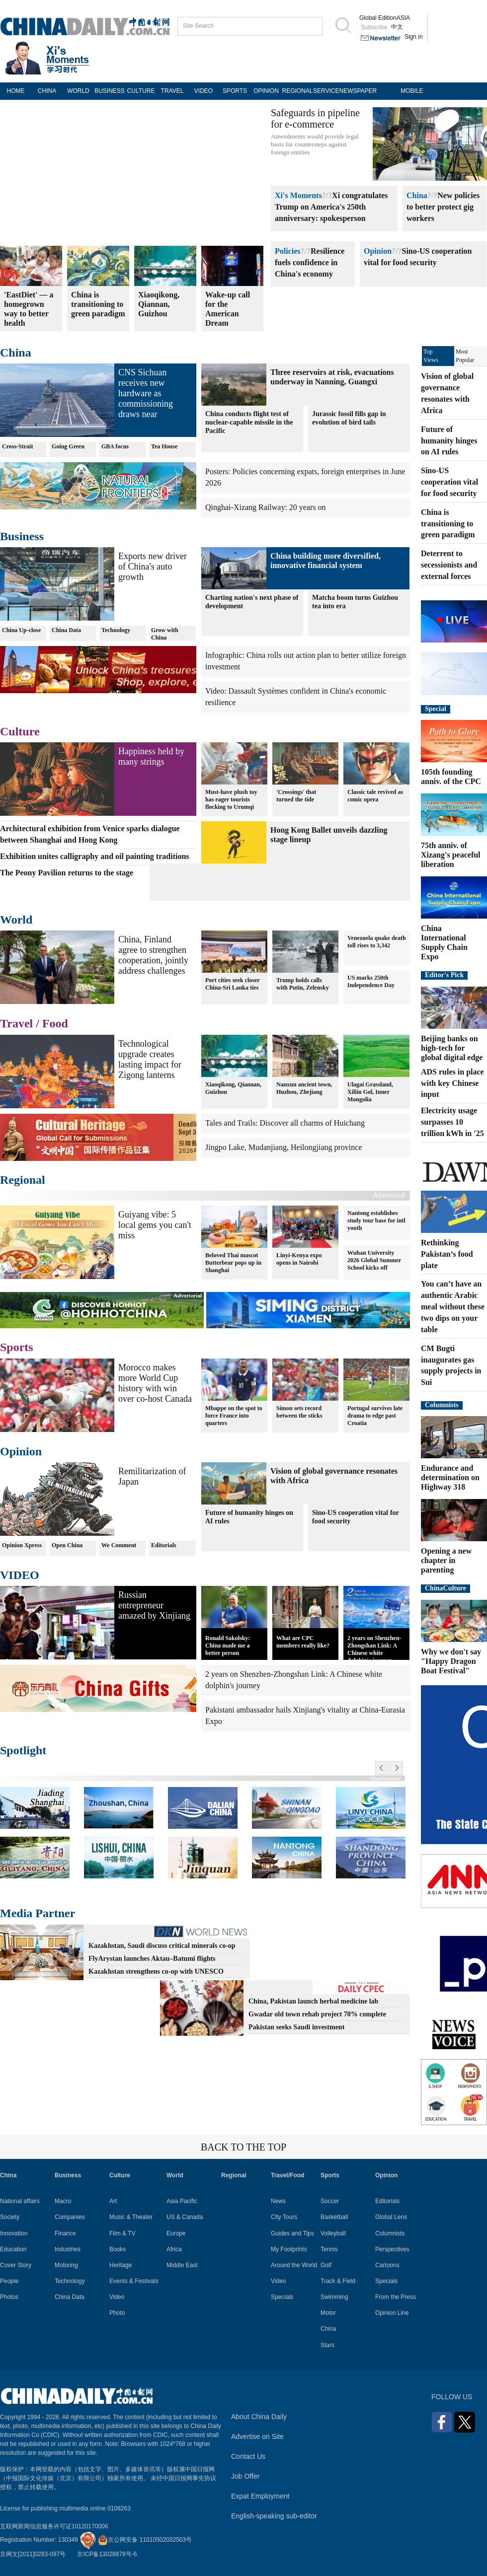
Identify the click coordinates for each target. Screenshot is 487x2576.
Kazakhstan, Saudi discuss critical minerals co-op (162, 1945)
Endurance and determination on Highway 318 (450, 1477)
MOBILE (412, 90)
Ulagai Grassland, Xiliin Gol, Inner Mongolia (370, 1092)
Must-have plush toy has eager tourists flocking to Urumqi (231, 799)
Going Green (68, 446)
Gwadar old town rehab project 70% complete (317, 2014)
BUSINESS (109, 90)
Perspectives (392, 2249)
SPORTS (235, 90)
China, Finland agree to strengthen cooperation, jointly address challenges (153, 955)
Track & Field (338, 2281)
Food (55, 1023)
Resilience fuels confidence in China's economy (309, 262)
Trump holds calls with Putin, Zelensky (302, 984)
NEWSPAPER (354, 90)
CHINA (47, 90)
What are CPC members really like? (302, 1642)
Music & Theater (131, 2217)
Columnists (442, 1405)
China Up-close (21, 630)
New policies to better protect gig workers (443, 206)
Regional (22, 1179)
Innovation (13, 2233)
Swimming (334, 2296)
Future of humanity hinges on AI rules (249, 1517)
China (416, 195)
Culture (20, 731)
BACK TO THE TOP (243, 2147)
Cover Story (15, 2265)
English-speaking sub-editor (274, 2516)
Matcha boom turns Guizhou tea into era (355, 602)
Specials (282, 2296)
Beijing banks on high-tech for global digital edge (452, 1048)
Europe (176, 2233)
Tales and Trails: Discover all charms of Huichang (285, 1123)
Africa (174, 2249)
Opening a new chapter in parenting (446, 1560)
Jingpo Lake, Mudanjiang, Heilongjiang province (283, 1147)
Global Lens (391, 2217)
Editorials (163, 1545)
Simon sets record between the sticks (299, 1412)
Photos (9, 2296)
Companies (70, 2217)
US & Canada (184, 2217)
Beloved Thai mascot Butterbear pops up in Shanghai (233, 1263)
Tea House (164, 446)
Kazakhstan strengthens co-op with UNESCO (156, 1971)
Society (9, 2217)
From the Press (395, 2296)
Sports (16, 1347)
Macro (63, 2201)
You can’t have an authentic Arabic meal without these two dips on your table (453, 1306)
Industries (68, 2249)
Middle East (182, 2265)
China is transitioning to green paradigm (448, 523)
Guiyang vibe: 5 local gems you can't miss (154, 1225)
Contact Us (248, 2456)
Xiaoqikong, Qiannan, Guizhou (233, 1088)
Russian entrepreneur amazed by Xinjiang (154, 1605)
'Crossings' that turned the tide (296, 795)
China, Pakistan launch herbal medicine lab (313, 2001)
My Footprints (289, 2249)
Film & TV (122, 2233)
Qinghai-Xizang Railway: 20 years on (265, 507)
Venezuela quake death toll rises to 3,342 (376, 941)
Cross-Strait (17, 446)
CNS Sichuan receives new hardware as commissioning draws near (145, 393)
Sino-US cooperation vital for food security (355, 1517)
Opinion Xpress (22, 1545)
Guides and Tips (292, 2233)
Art (113, 2201)
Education (13, 2249)
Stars (327, 2345)
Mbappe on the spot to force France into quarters (233, 1416)
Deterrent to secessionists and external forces (449, 564)
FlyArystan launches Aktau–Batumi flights (152, 1958)
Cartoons (387, 2265)
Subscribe (374, 27)
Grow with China (164, 634)
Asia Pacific (181, 2201)
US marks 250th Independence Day (371, 981)
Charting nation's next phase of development (251, 602)
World (16, 919)
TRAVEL (172, 90)
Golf (326, 2265)
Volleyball (333, 2233)
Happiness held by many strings (151, 756)
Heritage (120, 2265)
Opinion (378, 251)
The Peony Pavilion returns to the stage (66, 872)
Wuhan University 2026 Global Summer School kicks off (374, 1260)
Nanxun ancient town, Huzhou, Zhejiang (304, 1088)
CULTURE (141, 90)
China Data (66, 630)
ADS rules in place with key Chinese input (452, 1083)
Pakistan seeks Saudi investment (296, 2027)
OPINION (266, 90)
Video (116, 2296)
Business (22, 536)
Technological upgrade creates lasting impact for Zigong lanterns (149, 1059)
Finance (65, 2233)
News (278, 2201)
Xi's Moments (298, 195)
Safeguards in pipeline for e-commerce (315, 118)
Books (117, 2249)
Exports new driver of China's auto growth (152, 566)
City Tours (284, 2217)
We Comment (118, 1545)
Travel (16, 1023)
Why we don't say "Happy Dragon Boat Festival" (451, 1661)
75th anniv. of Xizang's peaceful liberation (451, 854)
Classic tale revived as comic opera (375, 795)
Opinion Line (391, 2312)
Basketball (334, 2217)
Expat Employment (260, 2496)
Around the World (294, 2265)
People (9, 2281)
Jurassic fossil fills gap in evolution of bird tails (349, 418)
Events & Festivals (134, 2281)
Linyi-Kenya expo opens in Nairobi (299, 1259)
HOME (16, 90)
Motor (328, 2312)
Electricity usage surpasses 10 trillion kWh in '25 (452, 1122)
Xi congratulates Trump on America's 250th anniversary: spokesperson (331, 206)
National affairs (20, 2201)
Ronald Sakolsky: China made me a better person (227, 1645)
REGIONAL (297, 90)
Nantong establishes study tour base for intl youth (376, 1220)
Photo (117, 2312)
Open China (67, 1545)
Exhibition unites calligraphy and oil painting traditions (94, 856)
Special (435, 709)
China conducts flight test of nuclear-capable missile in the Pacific (249, 422)
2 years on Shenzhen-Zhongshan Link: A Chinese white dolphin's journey (374, 1649)
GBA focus (115, 446)
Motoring (66, 2265)
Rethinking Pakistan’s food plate (447, 1254)
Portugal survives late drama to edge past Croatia (375, 1416)
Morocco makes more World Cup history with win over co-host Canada (155, 1383)
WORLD (78, 90)
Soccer (330, 2201)
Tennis (329, 2249)
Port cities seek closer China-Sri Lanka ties (232, 984)
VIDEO (203, 90)
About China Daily (259, 2417)
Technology (115, 630)
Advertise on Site (257, 2436)
